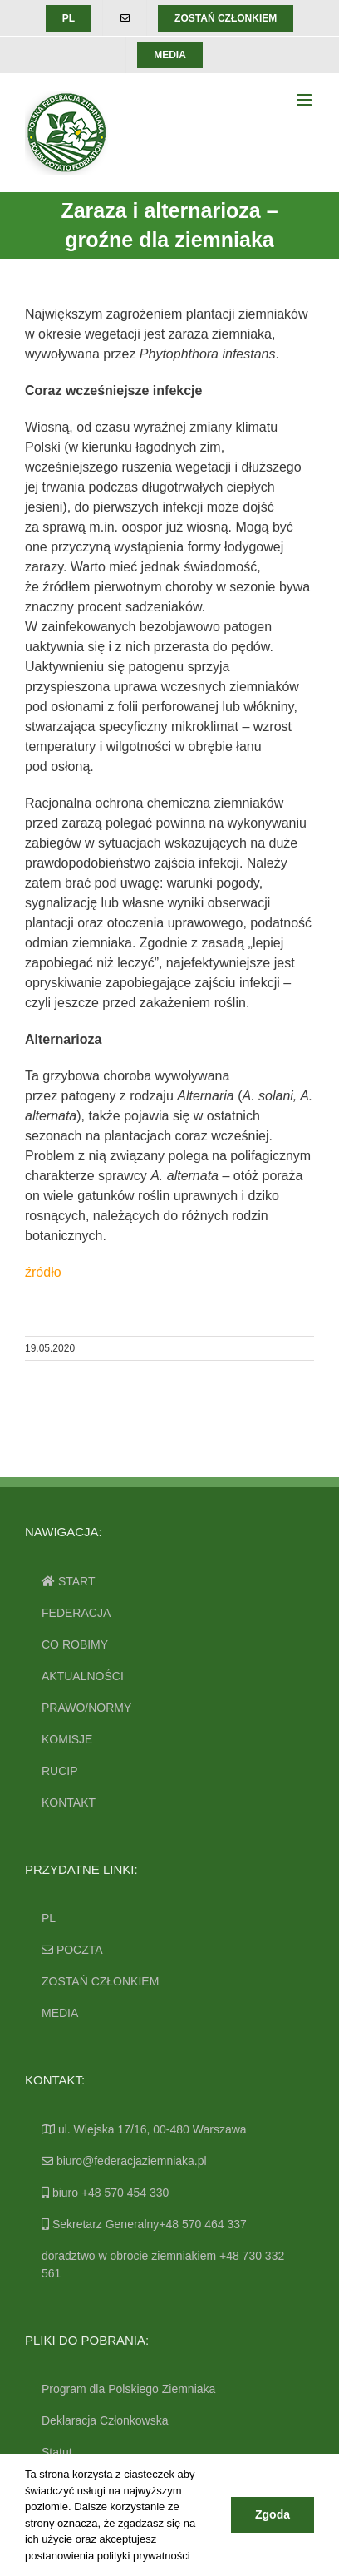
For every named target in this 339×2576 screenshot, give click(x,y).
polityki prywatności (143, 2555)
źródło (43, 1272)
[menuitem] (68, 18)
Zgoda (272, 2514)
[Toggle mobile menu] (305, 100)
